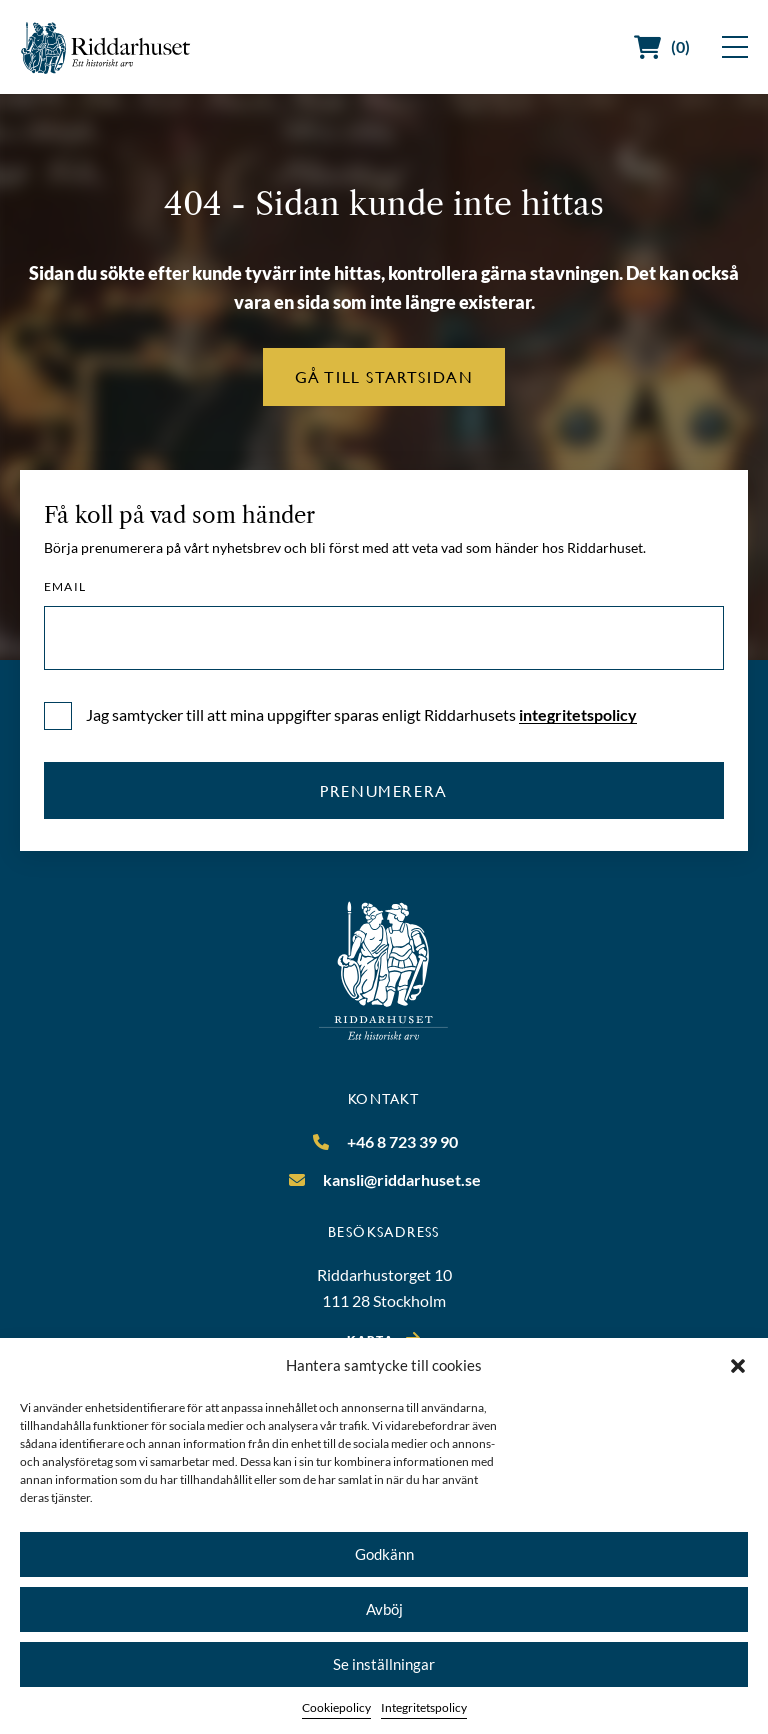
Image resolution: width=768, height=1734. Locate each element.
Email (65, 587)
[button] (738, 1366)
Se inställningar (384, 1664)
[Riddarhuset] (106, 47)
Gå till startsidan (384, 376)
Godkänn (384, 1554)
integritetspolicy (578, 714)
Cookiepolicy (336, 1707)
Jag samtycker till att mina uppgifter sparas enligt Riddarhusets (361, 714)
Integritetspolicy (424, 1707)
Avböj (384, 1609)
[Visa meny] (735, 47)
